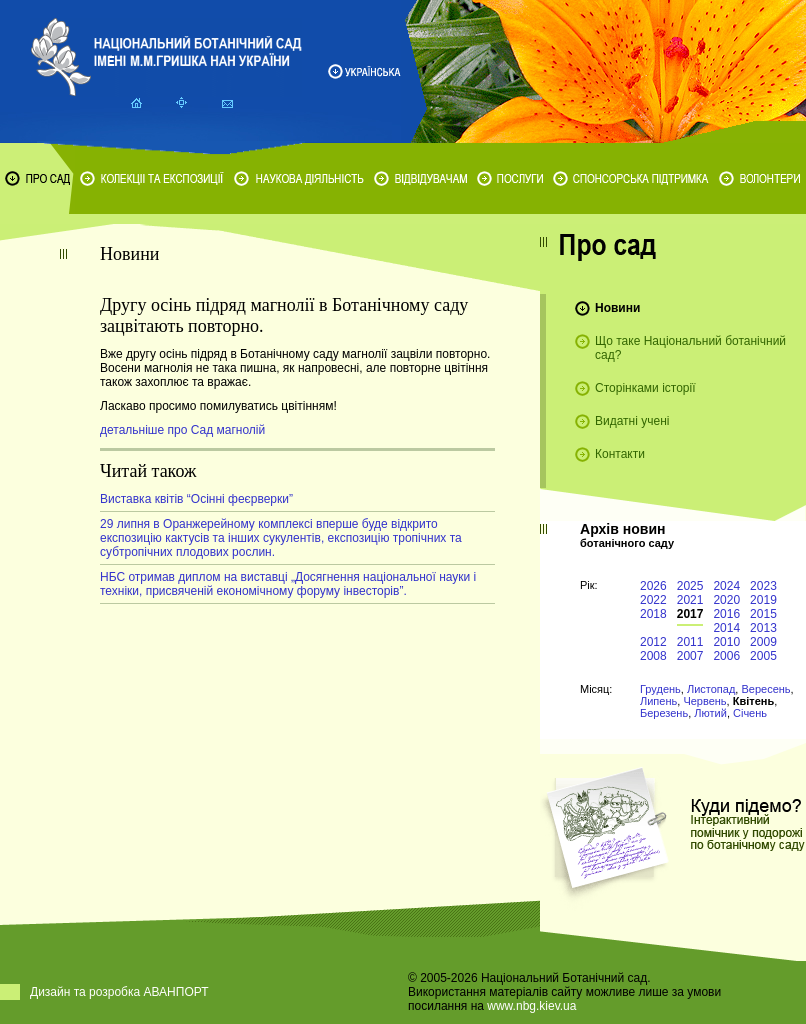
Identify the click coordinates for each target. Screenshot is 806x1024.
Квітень (753, 701)
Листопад (711, 689)
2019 (763, 600)
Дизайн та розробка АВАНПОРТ (119, 992)
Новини (617, 308)
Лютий (710, 713)
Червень (704, 701)
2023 (763, 586)
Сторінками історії (645, 388)
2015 (763, 614)
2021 (690, 600)
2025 (690, 586)
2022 (653, 600)
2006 (726, 656)
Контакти (620, 454)
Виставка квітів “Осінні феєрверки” (196, 499)
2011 (690, 642)
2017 (690, 614)
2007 (690, 656)
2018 (653, 614)
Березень (664, 713)
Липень (658, 701)
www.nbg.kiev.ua (531, 1006)
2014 (726, 628)
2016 (726, 614)
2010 (726, 642)
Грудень (660, 689)
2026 (653, 586)
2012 (653, 642)
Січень (750, 713)
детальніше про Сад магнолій (182, 430)
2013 (763, 628)
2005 (763, 656)
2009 (763, 642)
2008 (653, 656)
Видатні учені (632, 421)
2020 (726, 600)
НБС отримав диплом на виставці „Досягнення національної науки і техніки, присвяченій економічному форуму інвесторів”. (288, 584)
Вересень (765, 689)
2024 (726, 586)
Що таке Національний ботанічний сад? (690, 348)
